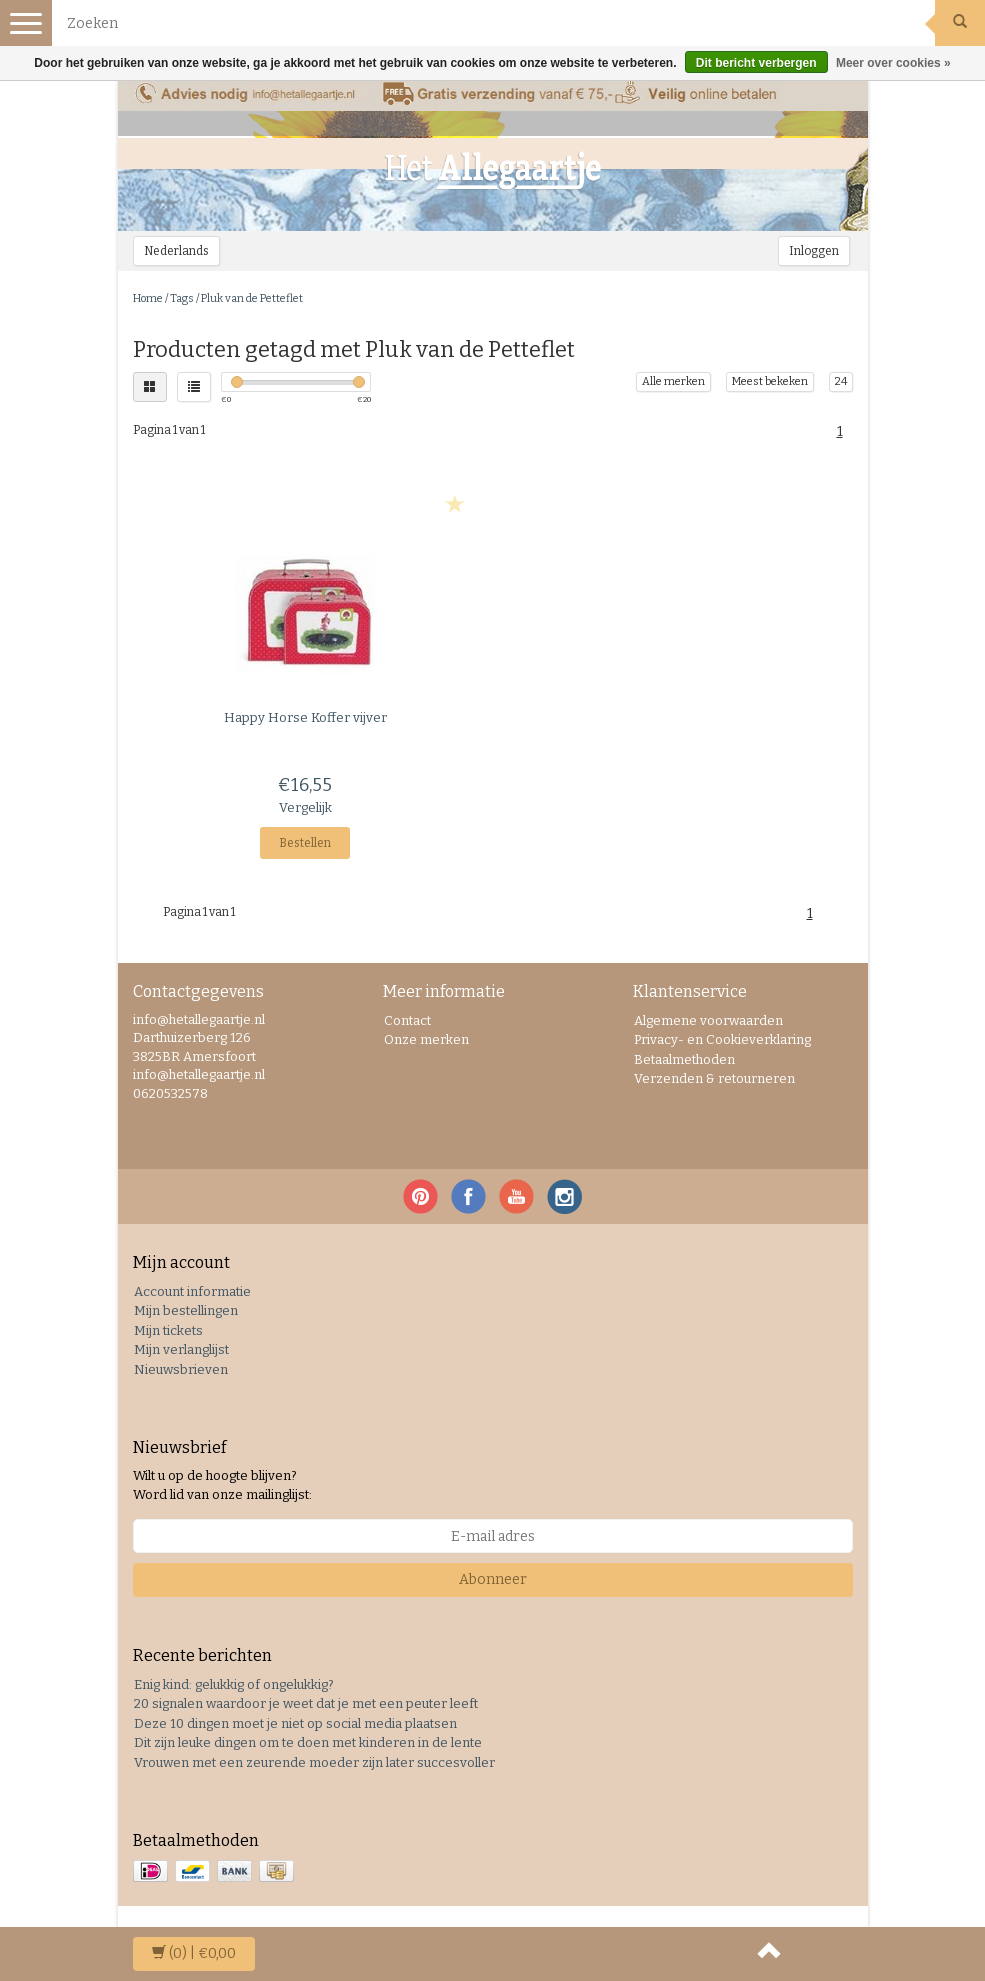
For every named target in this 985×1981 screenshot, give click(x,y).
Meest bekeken (770, 381)
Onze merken (426, 1039)
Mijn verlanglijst (181, 1349)
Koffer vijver (305, 717)
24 (841, 381)
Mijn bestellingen (186, 1310)
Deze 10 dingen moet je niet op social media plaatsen (295, 1723)
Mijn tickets (168, 1330)
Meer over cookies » (893, 63)
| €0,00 (194, 1953)
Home (148, 298)
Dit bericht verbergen (756, 63)
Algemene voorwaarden (708, 1020)
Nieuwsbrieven (181, 1369)
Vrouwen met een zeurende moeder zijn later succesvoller (314, 1762)
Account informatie (192, 1291)
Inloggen (814, 251)
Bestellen (305, 843)
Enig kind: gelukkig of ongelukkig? (234, 1684)
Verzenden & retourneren (714, 1078)
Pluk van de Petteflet (252, 298)
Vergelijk (305, 807)
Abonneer (493, 1579)
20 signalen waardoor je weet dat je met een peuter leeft (306, 1703)
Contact (407, 1020)
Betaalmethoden (684, 1059)
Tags (182, 298)
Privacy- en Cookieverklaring (722, 1039)
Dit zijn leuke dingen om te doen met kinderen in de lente (308, 1742)
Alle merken (673, 381)
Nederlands (176, 251)
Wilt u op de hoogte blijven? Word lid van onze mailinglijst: (222, 1485)
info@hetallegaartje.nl (199, 1074)
